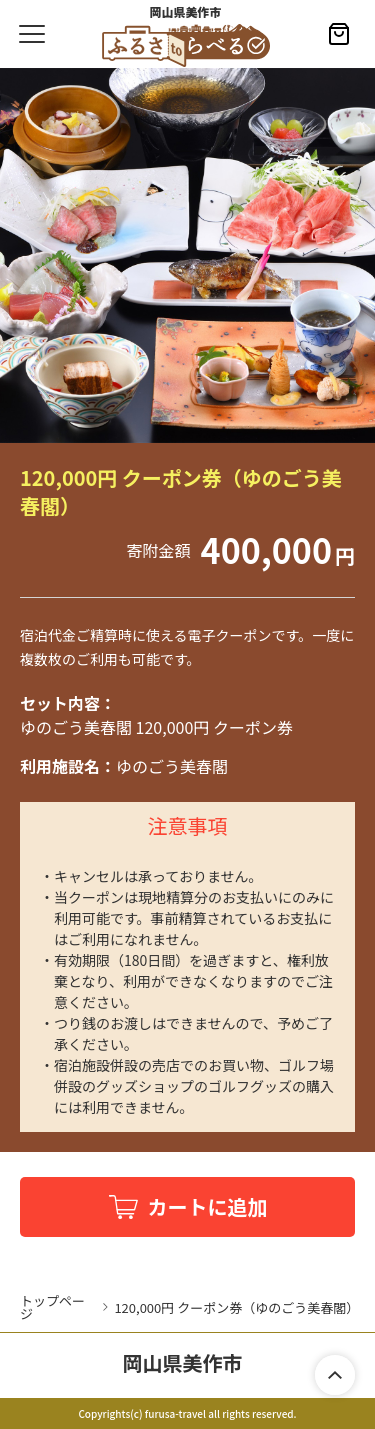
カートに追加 (208, 1206)
